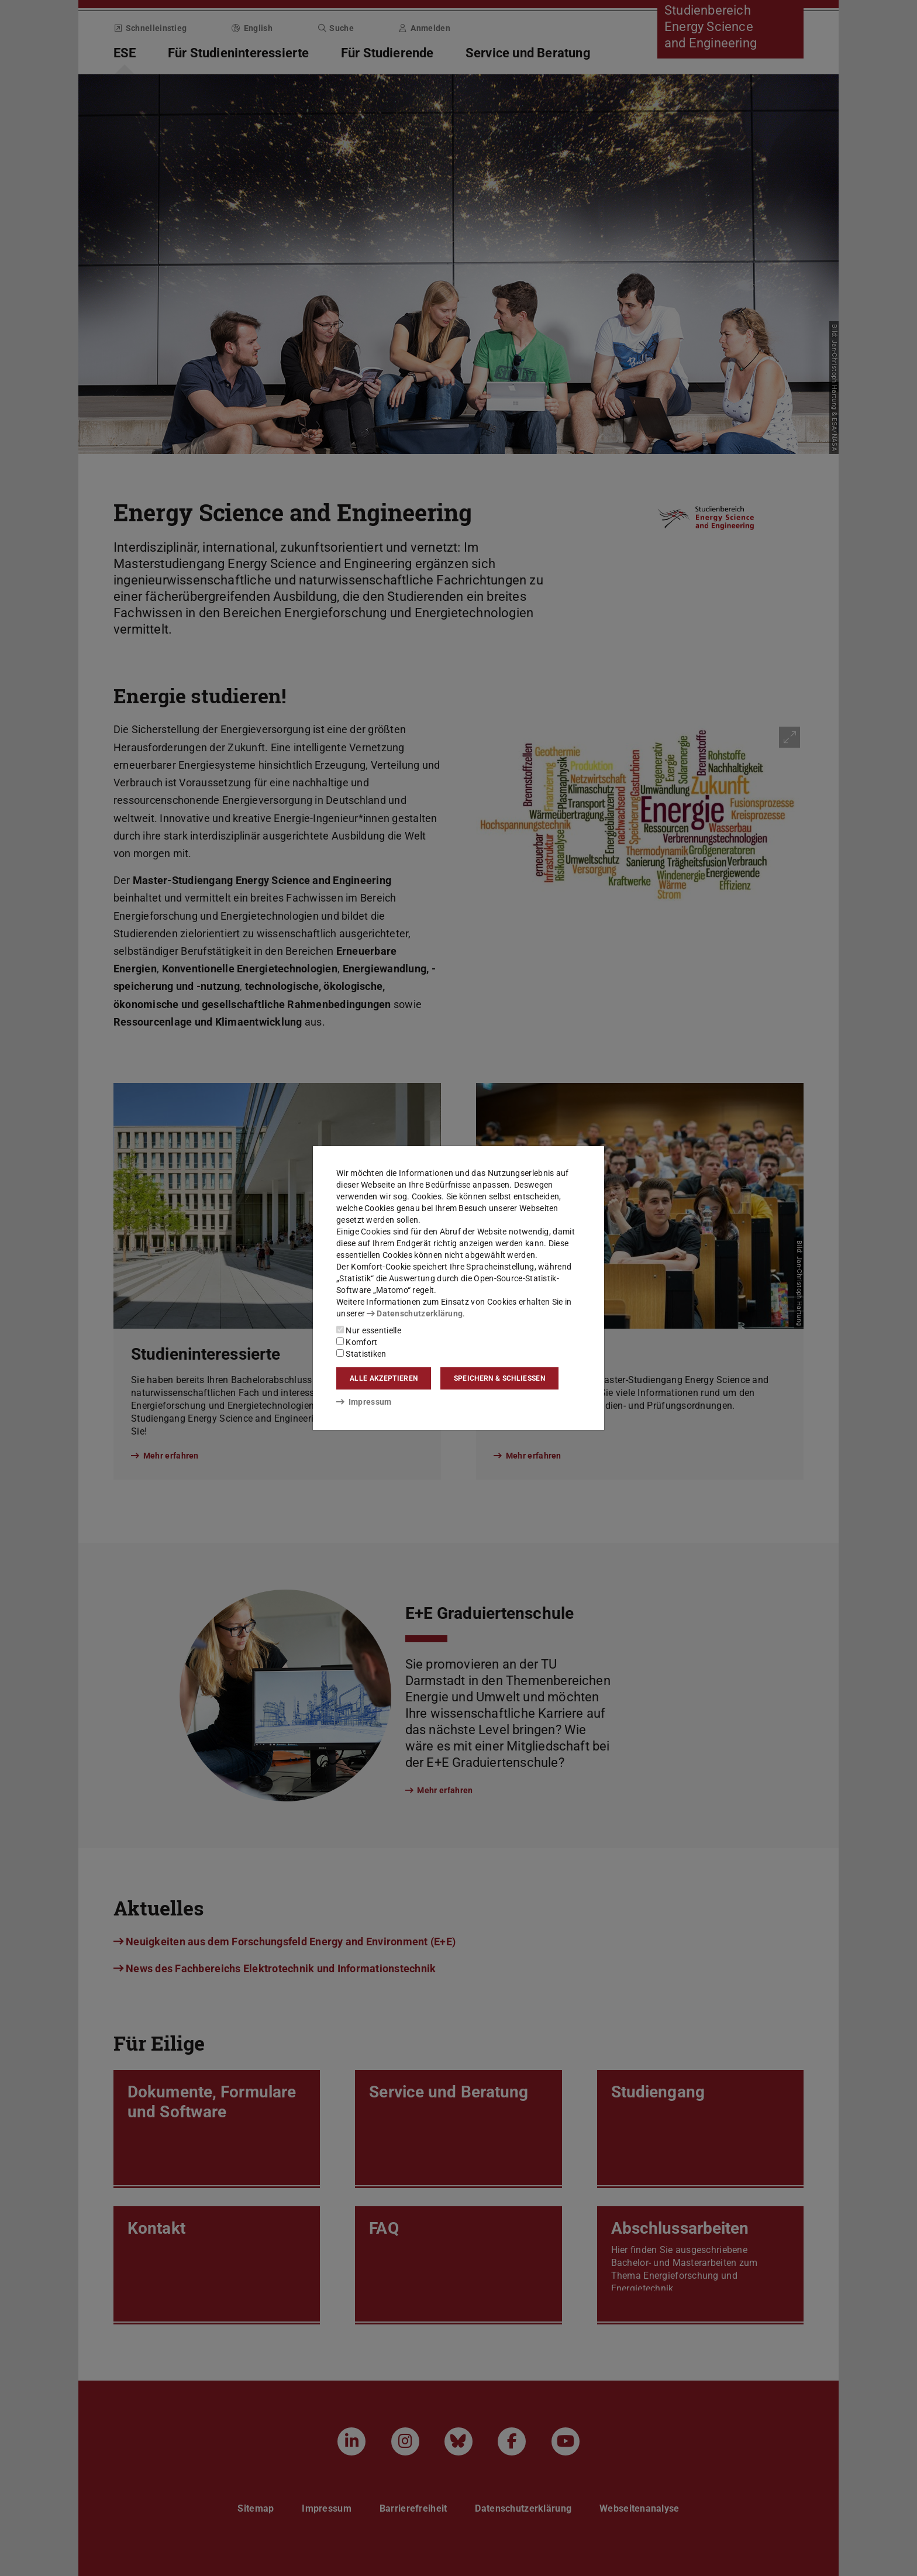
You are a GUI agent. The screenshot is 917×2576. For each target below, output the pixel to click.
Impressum (364, 1401)
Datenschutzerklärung (415, 1313)
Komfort (356, 1342)
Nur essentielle (368, 1330)
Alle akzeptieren (384, 1378)
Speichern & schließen (499, 1378)
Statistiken (361, 1353)
